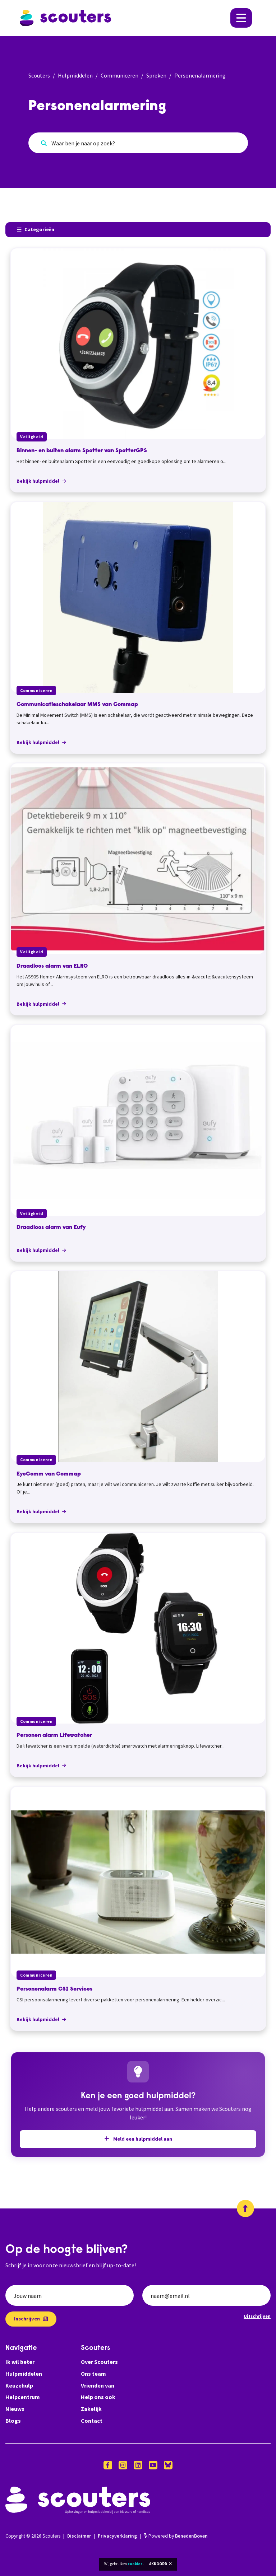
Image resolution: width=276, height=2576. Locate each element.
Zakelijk (91, 2408)
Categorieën (35, 229)
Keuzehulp (19, 2385)
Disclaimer (79, 2536)
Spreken (156, 75)
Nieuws (14, 2408)
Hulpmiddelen (75, 75)
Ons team (93, 2373)
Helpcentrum (22, 2396)
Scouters (39, 75)
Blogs (13, 2420)
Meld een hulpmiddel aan (138, 2139)
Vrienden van (97, 2385)
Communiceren (119, 75)
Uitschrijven (257, 2316)
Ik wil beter (19, 2361)
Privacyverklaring (117, 2536)
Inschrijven (31, 2318)
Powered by (176, 2536)
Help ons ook (98, 2396)
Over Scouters (99, 2361)
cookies (135, 2563)
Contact (91, 2420)
